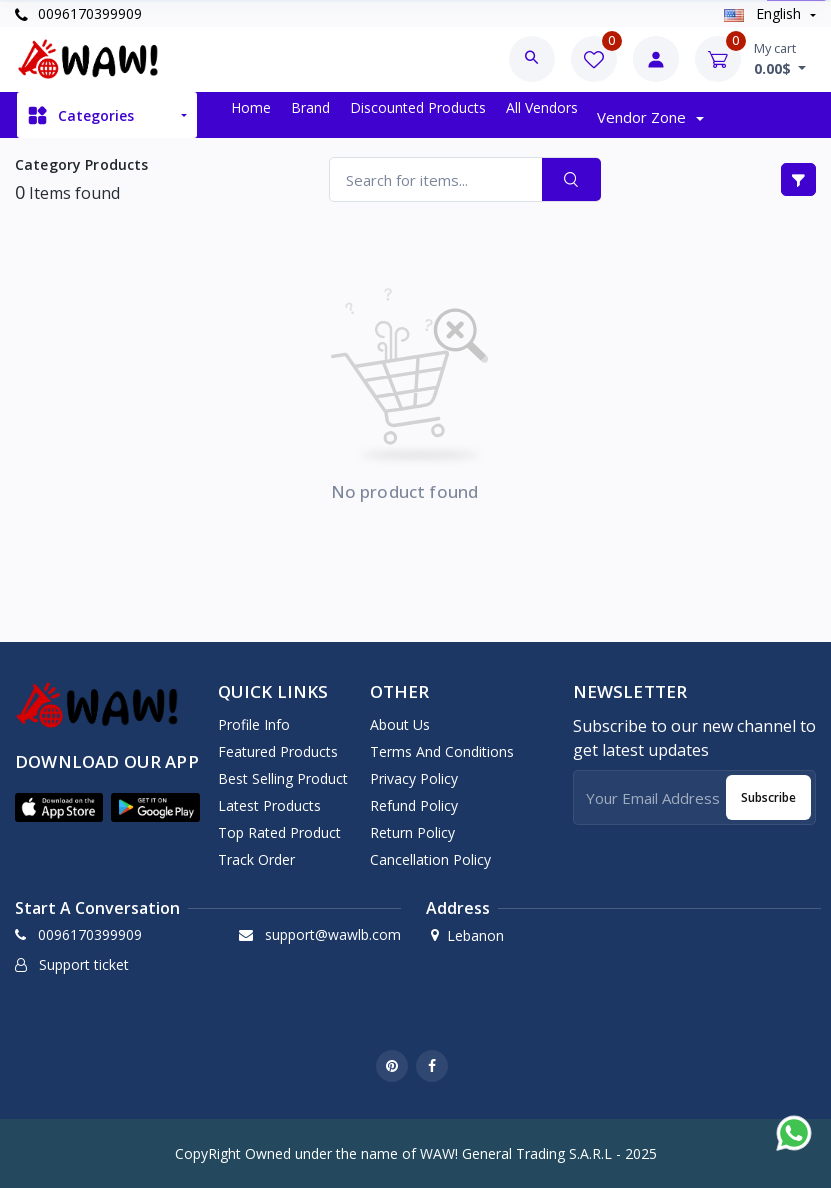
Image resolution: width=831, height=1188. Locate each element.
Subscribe (768, 797)
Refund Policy (414, 805)
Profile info (254, 724)
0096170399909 (78, 13)
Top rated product (279, 832)
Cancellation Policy (430, 859)
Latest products (269, 805)
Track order (256, 859)
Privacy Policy (414, 778)
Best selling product (283, 778)
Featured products (278, 751)
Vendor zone (643, 117)
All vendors (542, 107)
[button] (59, 807)
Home (251, 107)
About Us (400, 724)
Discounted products (418, 107)
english (764, 13)
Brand (310, 107)
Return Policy (412, 832)
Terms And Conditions (442, 751)
